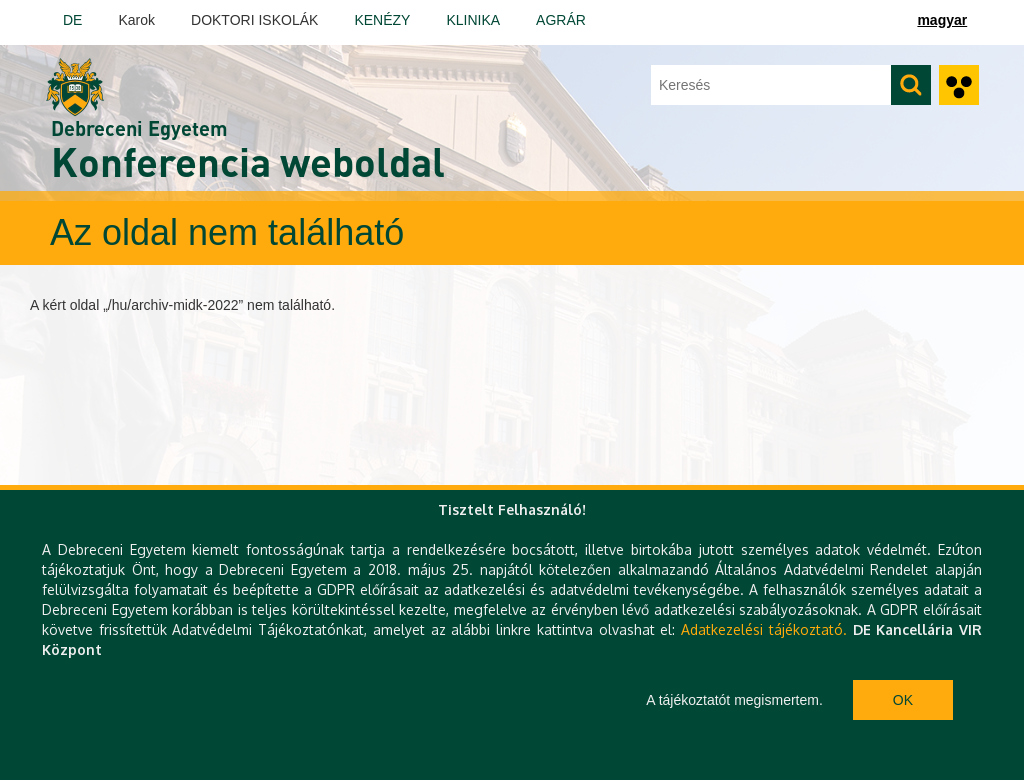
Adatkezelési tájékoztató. (764, 629)
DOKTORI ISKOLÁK (254, 20)
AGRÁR (561, 20)
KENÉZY (382, 20)
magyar (942, 20)
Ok (903, 700)
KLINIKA (473, 20)
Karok (136, 20)
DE (72, 20)
